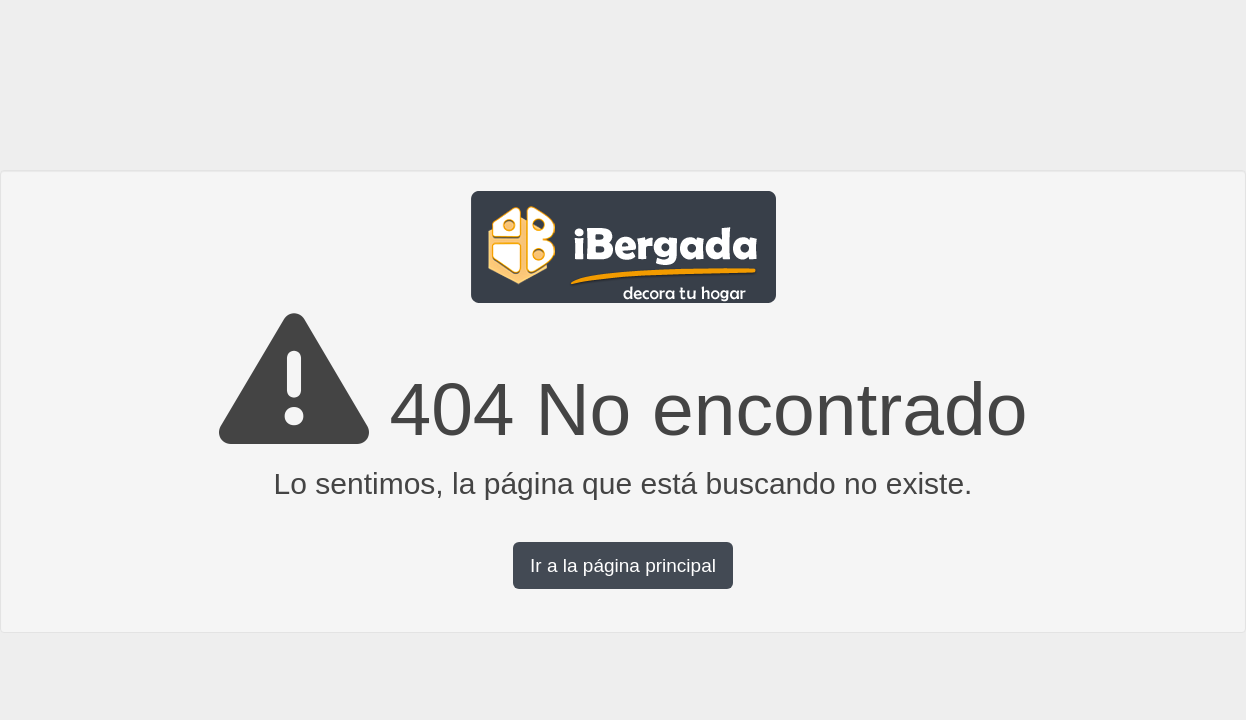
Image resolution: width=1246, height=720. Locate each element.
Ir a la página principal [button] (623, 565)
